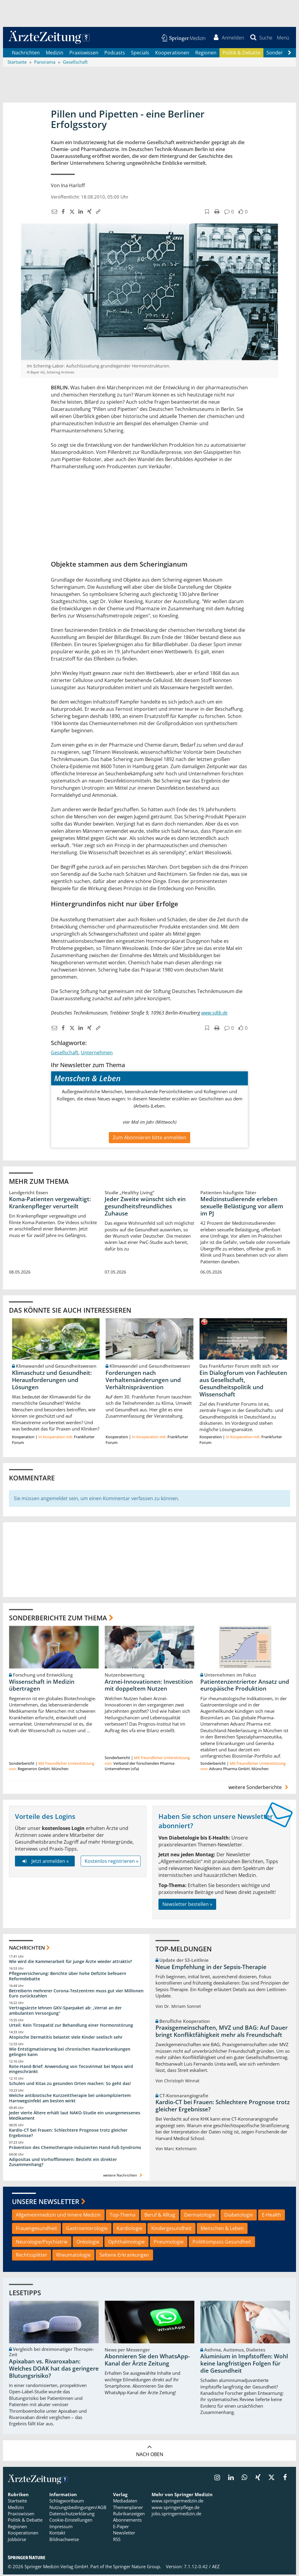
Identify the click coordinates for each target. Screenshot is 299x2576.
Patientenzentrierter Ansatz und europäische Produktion (244, 1686)
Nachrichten (26, 54)
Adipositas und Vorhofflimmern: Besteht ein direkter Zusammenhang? (63, 2163)
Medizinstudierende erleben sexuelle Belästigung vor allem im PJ (241, 1208)
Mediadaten (125, 2502)
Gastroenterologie (87, 2229)
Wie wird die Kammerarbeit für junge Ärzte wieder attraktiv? (70, 1963)
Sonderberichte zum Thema (58, 1619)
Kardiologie (129, 2229)
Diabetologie (238, 2216)
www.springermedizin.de (177, 2502)
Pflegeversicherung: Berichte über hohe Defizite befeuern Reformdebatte (67, 1977)
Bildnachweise (64, 2541)
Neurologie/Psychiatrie (42, 2243)
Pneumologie (169, 2243)
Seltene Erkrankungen (124, 2256)
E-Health (271, 2216)
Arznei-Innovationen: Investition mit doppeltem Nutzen (149, 1686)
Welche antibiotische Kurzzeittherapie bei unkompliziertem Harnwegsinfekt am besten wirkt (70, 2099)
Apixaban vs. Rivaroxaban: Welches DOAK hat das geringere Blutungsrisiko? (54, 2370)
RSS (116, 2541)
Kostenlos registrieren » (111, 1862)
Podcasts (114, 54)
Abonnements (127, 2521)
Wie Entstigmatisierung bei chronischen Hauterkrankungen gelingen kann (69, 2053)
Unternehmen (97, 1053)
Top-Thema (122, 2216)
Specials (140, 54)
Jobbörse (17, 2541)
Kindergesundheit (171, 2229)
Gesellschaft (64, 1053)
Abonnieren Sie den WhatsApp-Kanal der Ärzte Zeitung (147, 2361)
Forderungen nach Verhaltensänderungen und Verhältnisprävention (143, 1381)
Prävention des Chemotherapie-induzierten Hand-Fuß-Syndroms (75, 2148)
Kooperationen (172, 54)
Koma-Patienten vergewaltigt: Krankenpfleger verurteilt (50, 1204)
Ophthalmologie (126, 2243)
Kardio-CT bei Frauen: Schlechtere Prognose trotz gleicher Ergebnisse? (68, 2134)
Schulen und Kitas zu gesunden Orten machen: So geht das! (70, 2085)
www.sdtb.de (214, 1014)
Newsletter (124, 2534)
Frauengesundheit (36, 2229)
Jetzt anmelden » (44, 1862)
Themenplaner (128, 2508)
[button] (282, 38)
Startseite (17, 2502)
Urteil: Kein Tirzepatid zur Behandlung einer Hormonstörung (71, 2026)
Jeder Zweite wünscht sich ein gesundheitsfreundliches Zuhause (145, 1208)
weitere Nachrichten (123, 2176)
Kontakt (57, 2534)
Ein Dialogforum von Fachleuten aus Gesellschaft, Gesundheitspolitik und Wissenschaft (243, 1384)
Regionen (205, 54)
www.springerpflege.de (175, 2508)
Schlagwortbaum (66, 2502)
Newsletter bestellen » (187, 1905)
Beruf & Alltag (159, 2216)
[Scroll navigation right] (289, 54)
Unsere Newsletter (45, 2202)
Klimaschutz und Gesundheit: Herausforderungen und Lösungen (52, 1381)
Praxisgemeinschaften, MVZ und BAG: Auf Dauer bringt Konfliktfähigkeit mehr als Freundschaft (221, 2032)
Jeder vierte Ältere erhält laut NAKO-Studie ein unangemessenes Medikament (74, 2116)
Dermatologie (199, 2216)
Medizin (54, 54)
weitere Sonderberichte (259, 1788)
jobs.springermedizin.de (176, 2515)
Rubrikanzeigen (129, 2515)
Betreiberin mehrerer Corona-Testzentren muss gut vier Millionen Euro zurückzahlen (76, 1994)
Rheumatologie (73, 2256)
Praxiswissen (83, 54)
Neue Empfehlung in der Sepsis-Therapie (210, 1968)
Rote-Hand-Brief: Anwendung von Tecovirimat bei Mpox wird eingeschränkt (71, 2070)
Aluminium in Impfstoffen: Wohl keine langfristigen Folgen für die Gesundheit (244, 2365)
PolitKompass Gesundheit (222, 2243)
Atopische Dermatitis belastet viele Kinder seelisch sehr (66, 2038)
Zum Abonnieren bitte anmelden (149, 1139)
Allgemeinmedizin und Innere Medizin (58, 2216)
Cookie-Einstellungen (70, 2521)
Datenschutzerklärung (71, 2515)
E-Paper (121, 2528)
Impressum (61, 2528)
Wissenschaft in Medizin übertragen (41, 1686)
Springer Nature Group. (137, 2568)
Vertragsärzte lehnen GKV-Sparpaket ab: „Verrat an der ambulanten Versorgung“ (65, 2011)
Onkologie (88, 2243)
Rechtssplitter (31, 2256)
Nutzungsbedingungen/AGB (77, 2508)
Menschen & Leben (222, 2229)
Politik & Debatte (241, 54)
